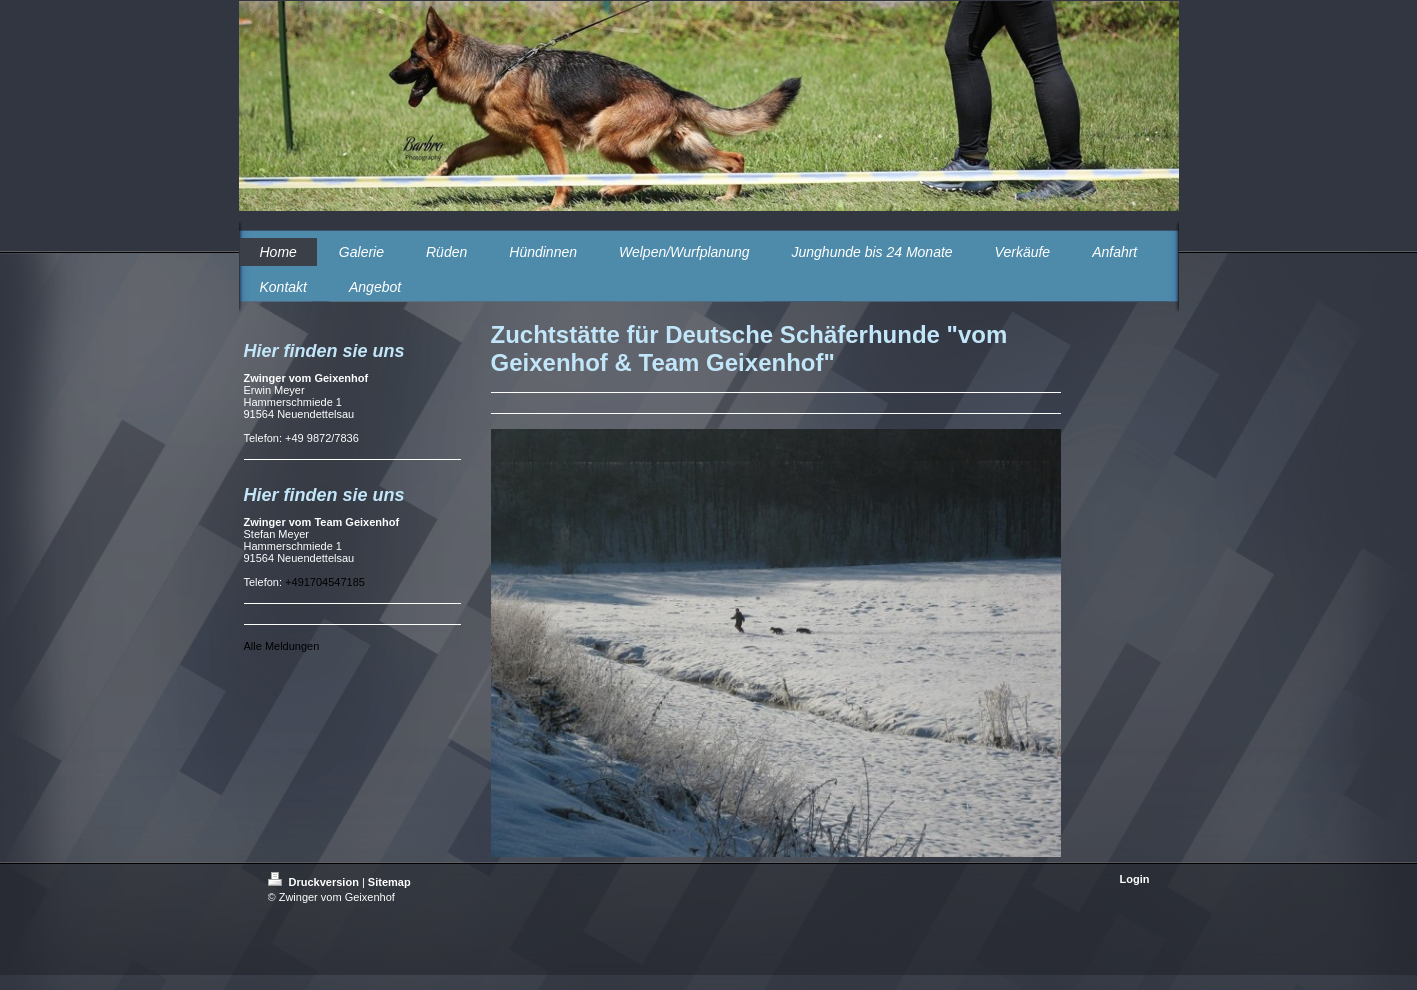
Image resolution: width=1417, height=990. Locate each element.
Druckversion (315, 882)
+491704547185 (325, 582)
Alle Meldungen (282, 646)
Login (1135, 879)
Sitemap (389, 882)
